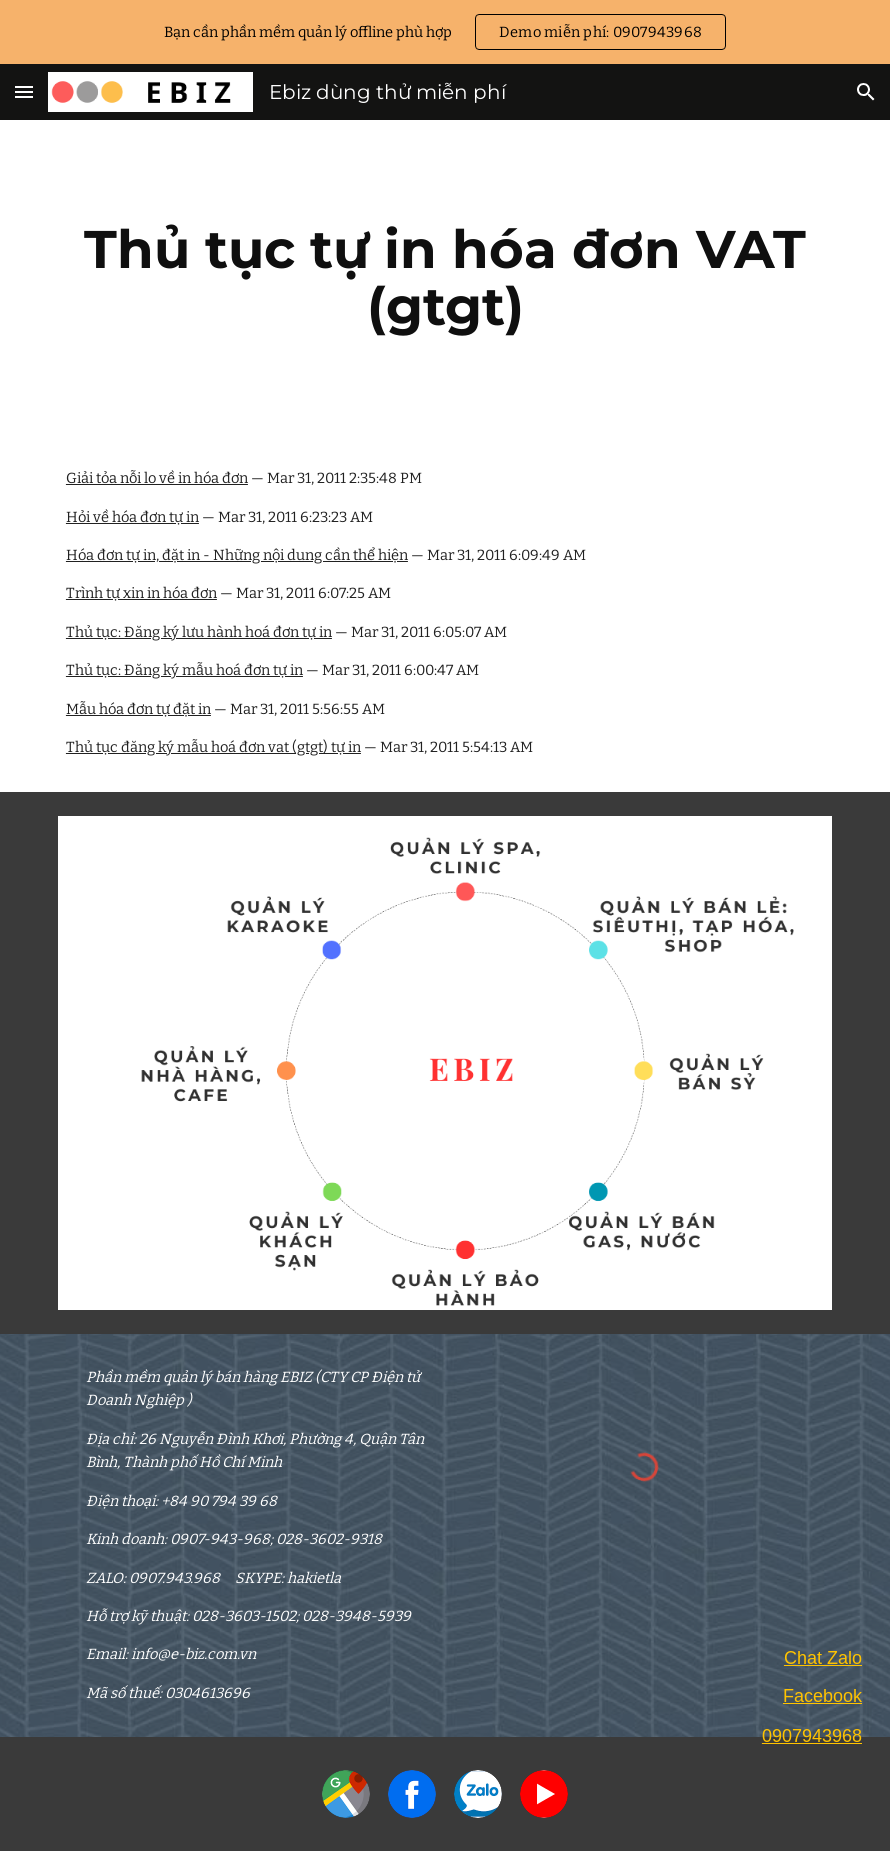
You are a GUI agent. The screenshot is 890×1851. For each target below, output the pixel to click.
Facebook (822, 1696)
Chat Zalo (823, 1658)
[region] (445, 32)
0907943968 (812, 1736)
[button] (24, 91)
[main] (445, 277)
